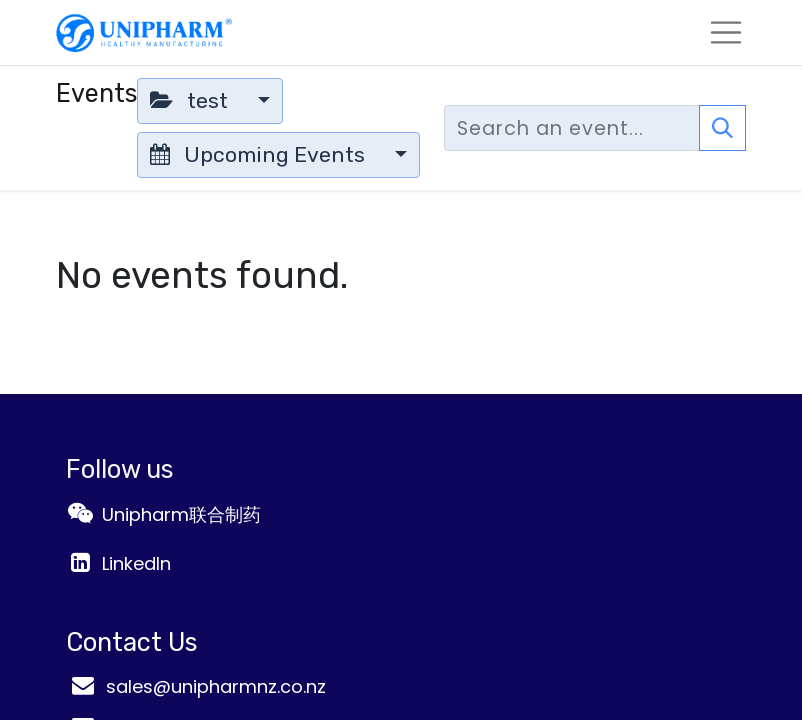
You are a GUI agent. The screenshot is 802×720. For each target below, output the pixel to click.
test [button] (191, 100)
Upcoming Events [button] (260, 154)
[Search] (722, 128)
